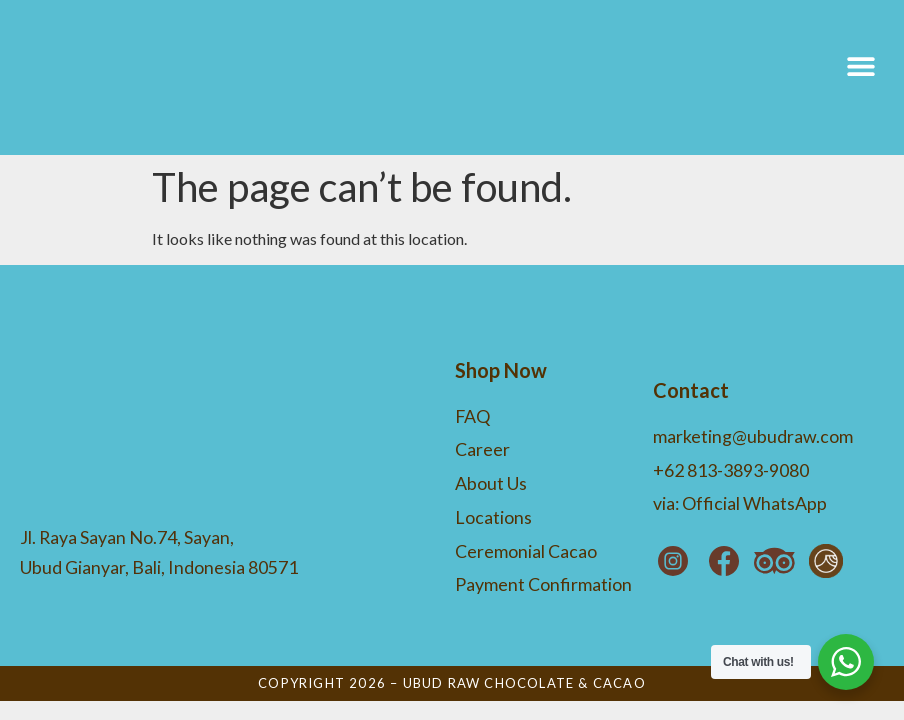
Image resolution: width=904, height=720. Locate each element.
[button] (861, 77)
